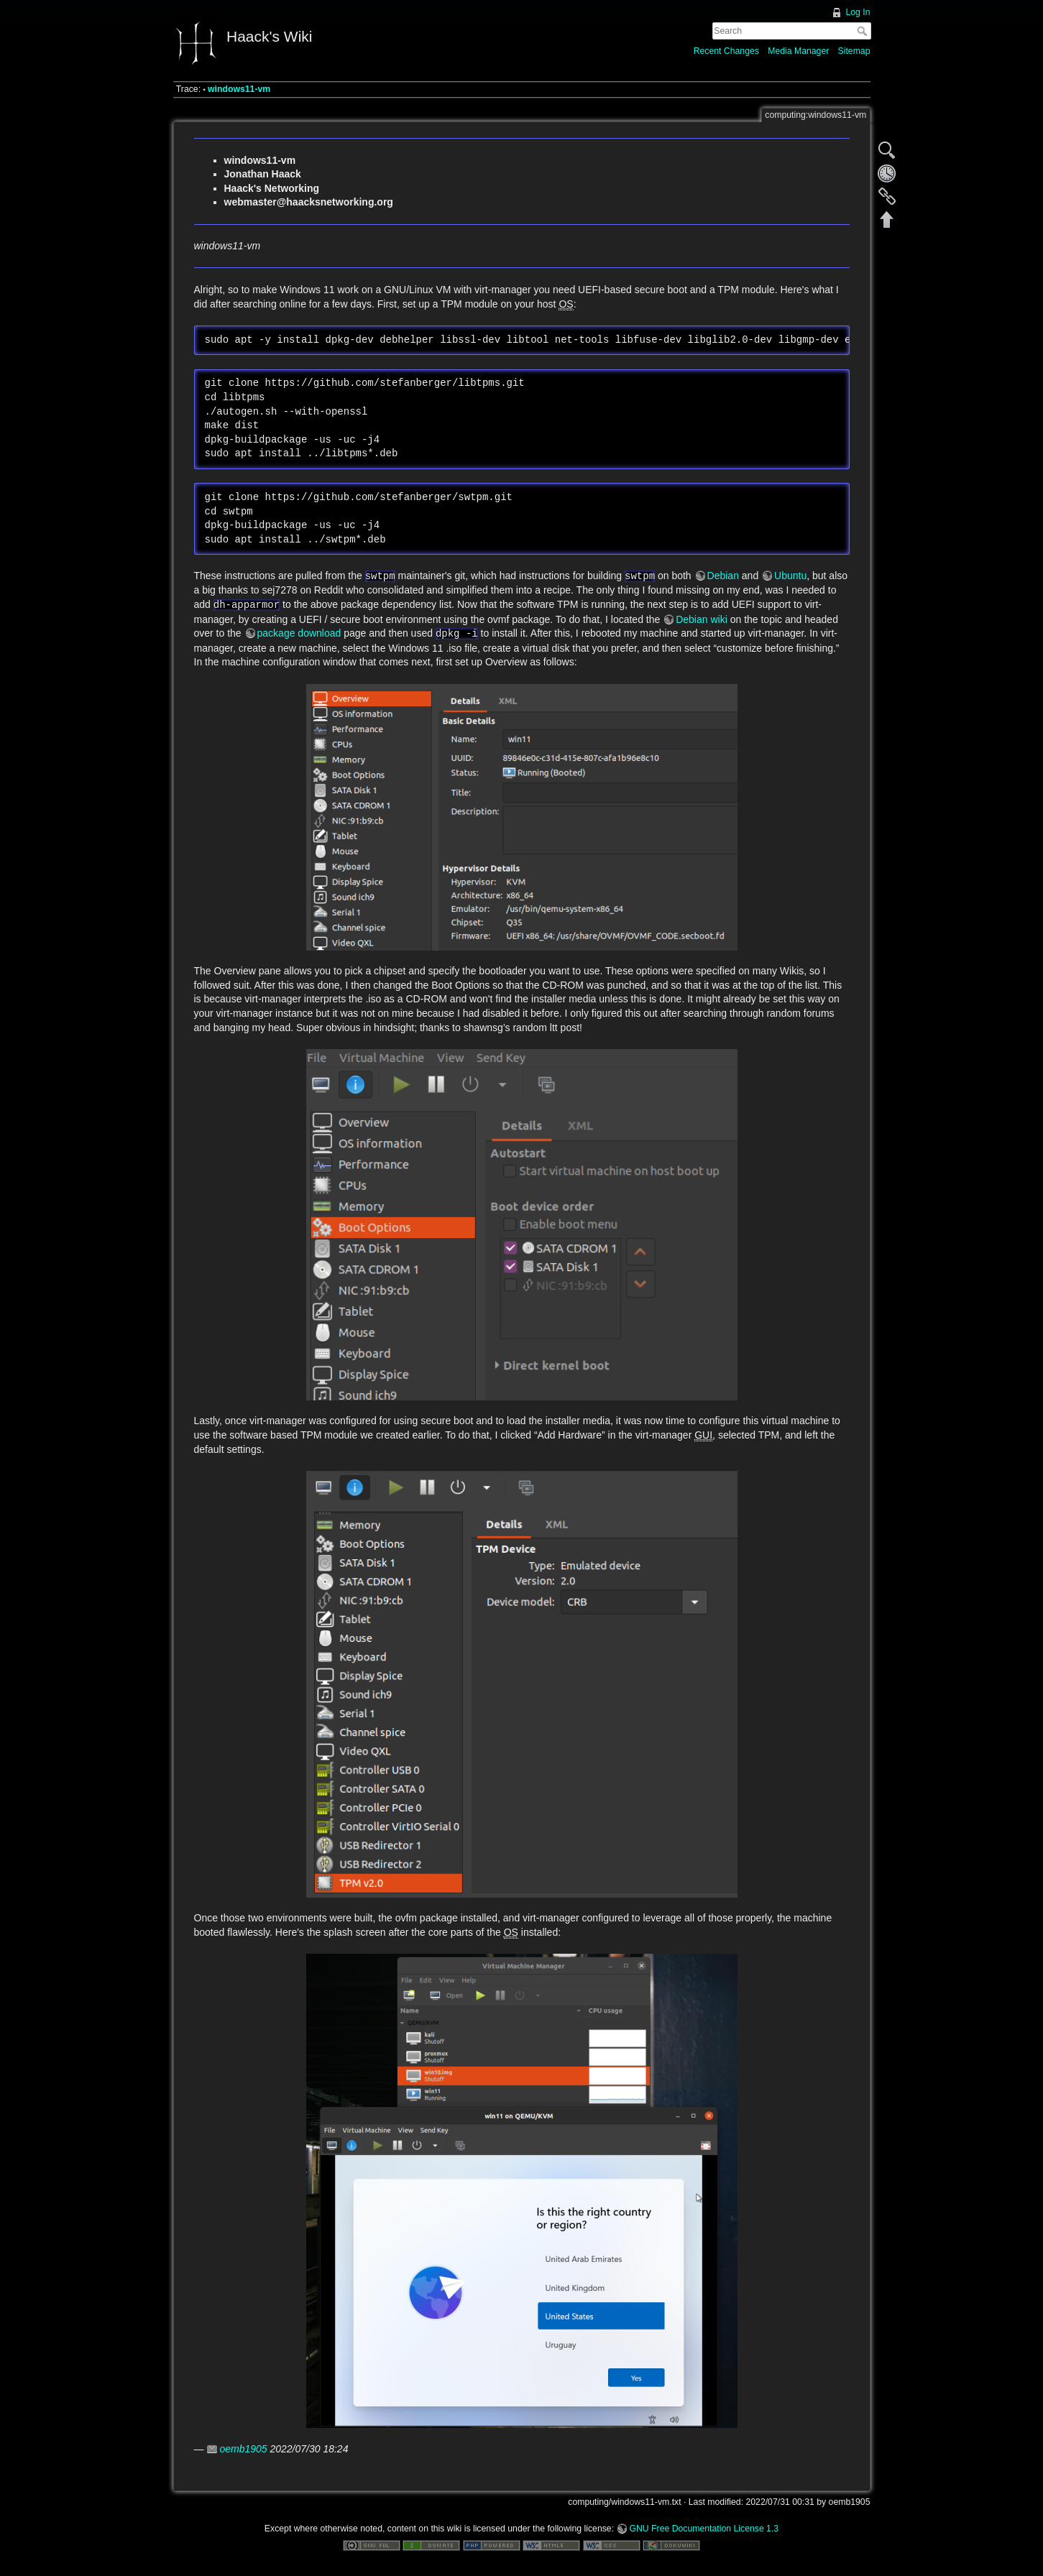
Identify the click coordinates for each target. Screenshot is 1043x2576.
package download (299, 633)
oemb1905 (243, 2449)
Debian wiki (701, 619)
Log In (857, 12)
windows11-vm (239, 89)
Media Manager (798, 51)
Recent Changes (726, 51)
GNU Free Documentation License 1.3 (703, 2529)
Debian (723, 575)
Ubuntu (790, 575)
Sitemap (854, 51)
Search (863, 31)
